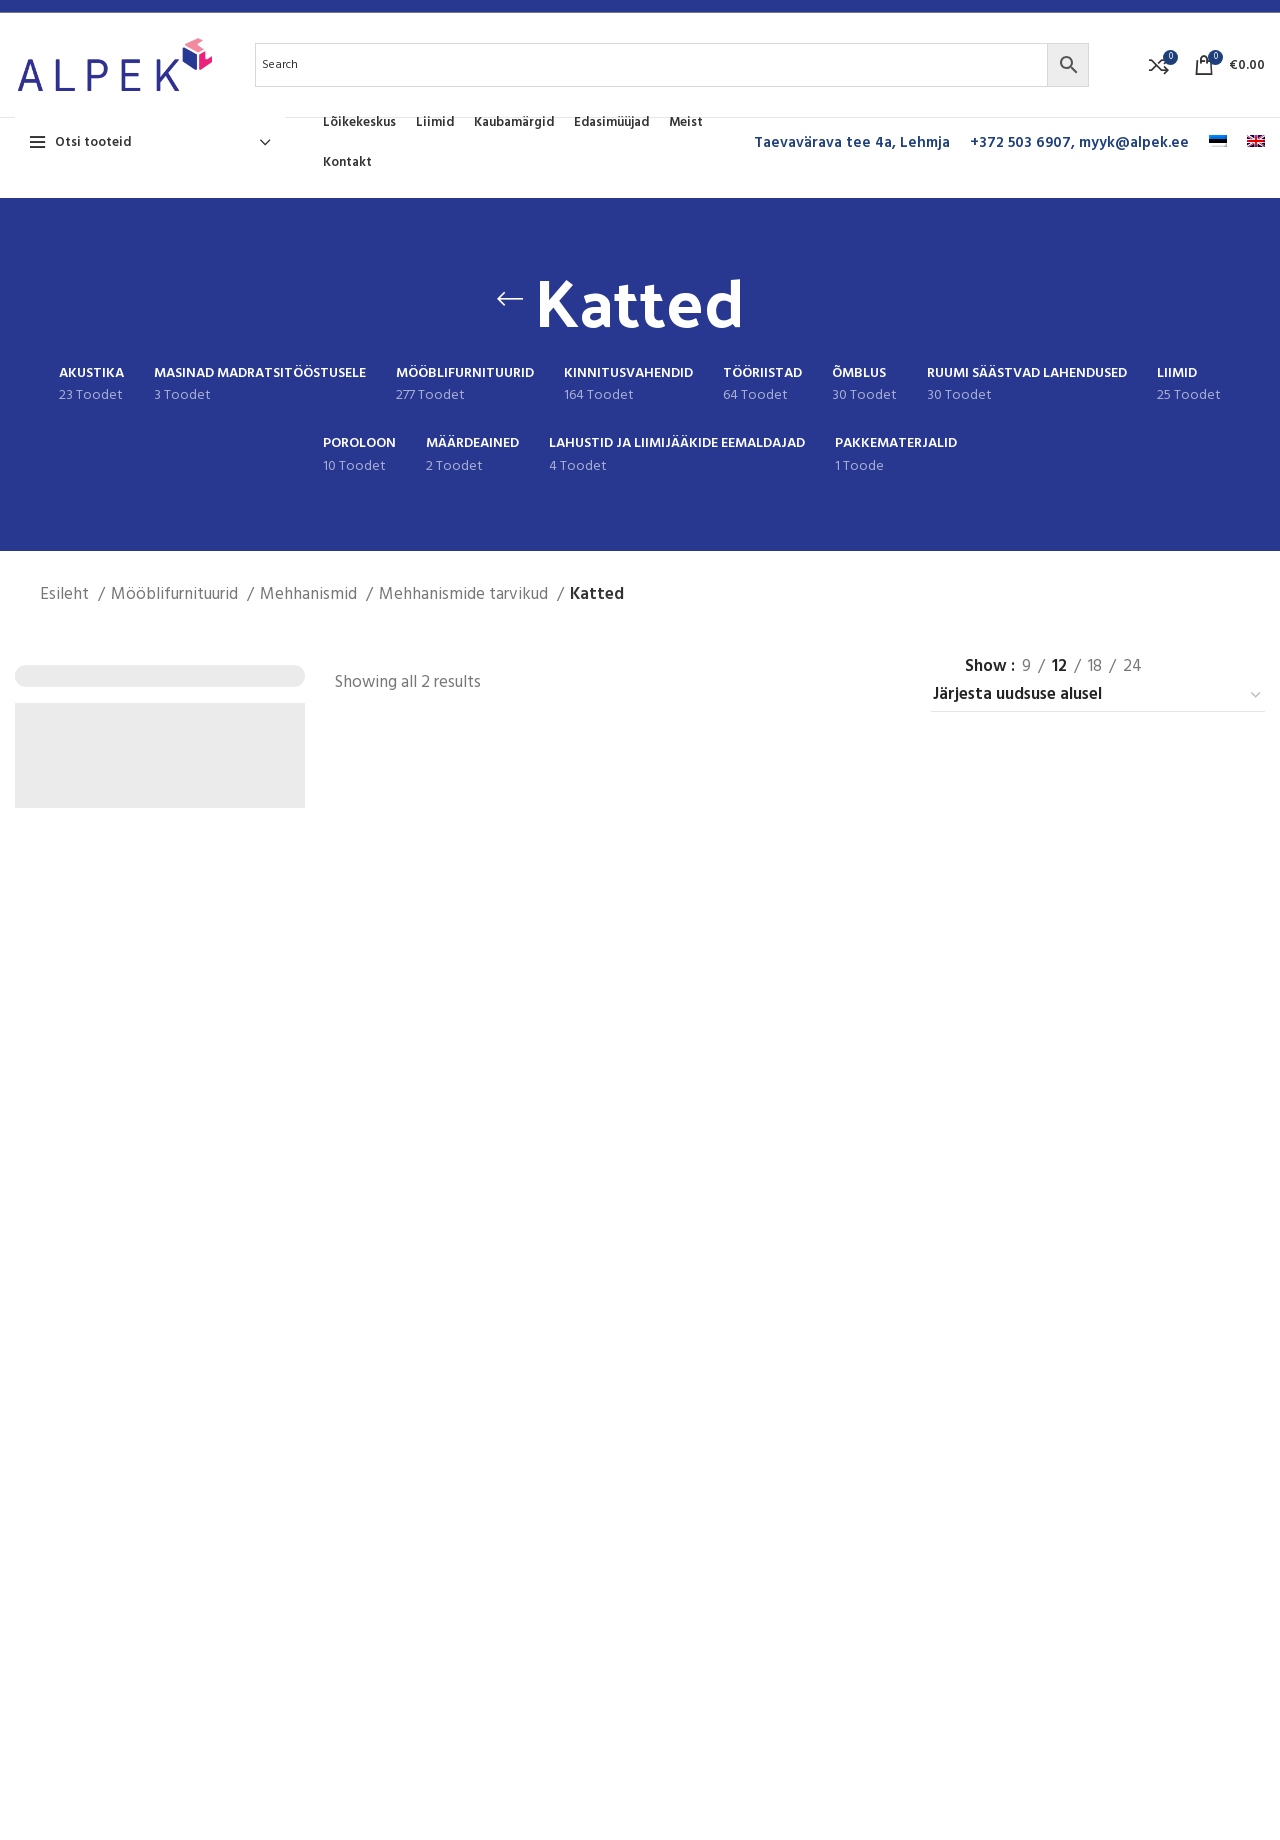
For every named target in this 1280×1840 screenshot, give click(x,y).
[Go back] (510, 299)
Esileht (66, 594)
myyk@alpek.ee (1134, 143)
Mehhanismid (310, 594)
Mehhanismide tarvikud (465, 594)
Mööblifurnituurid (176, 594)
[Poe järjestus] (1098, 695)
